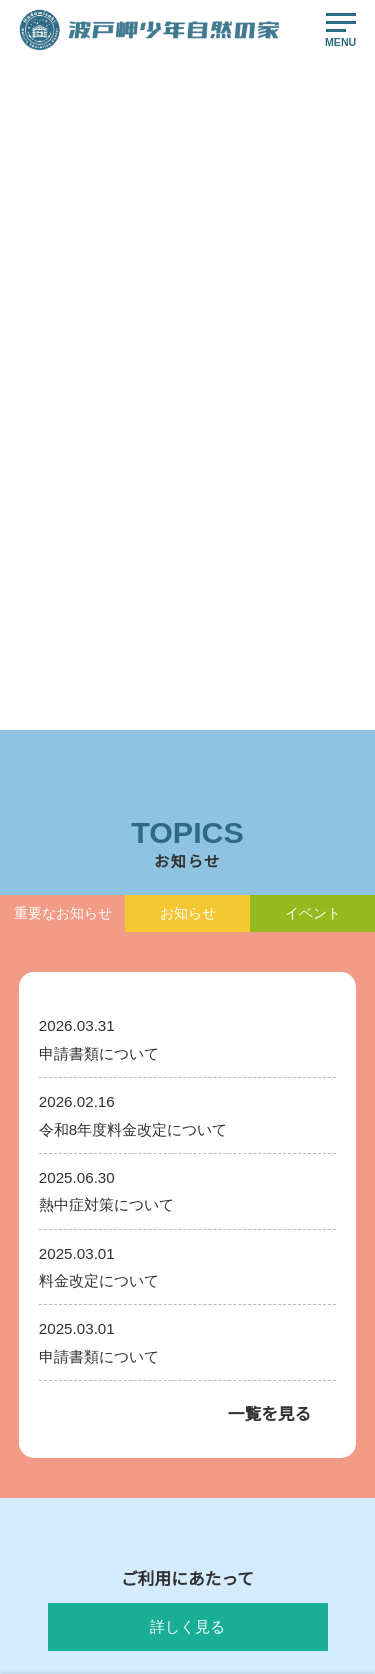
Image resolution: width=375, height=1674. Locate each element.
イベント (41, 1397)
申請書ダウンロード (247, 1397)
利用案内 (41, 1248)
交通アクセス (51, 1473)
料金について (52, 1315)
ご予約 (35, 1512)
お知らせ (41, 1435)
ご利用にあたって (62, 1282)
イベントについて (242, 1325)
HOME (35, 290)
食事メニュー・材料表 (253, 1248)
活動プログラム (236, 1210)
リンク (214, 1473)
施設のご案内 (52, 1348)
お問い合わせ (231, 1435)
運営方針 (220, 1287)
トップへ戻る (188, 686)
